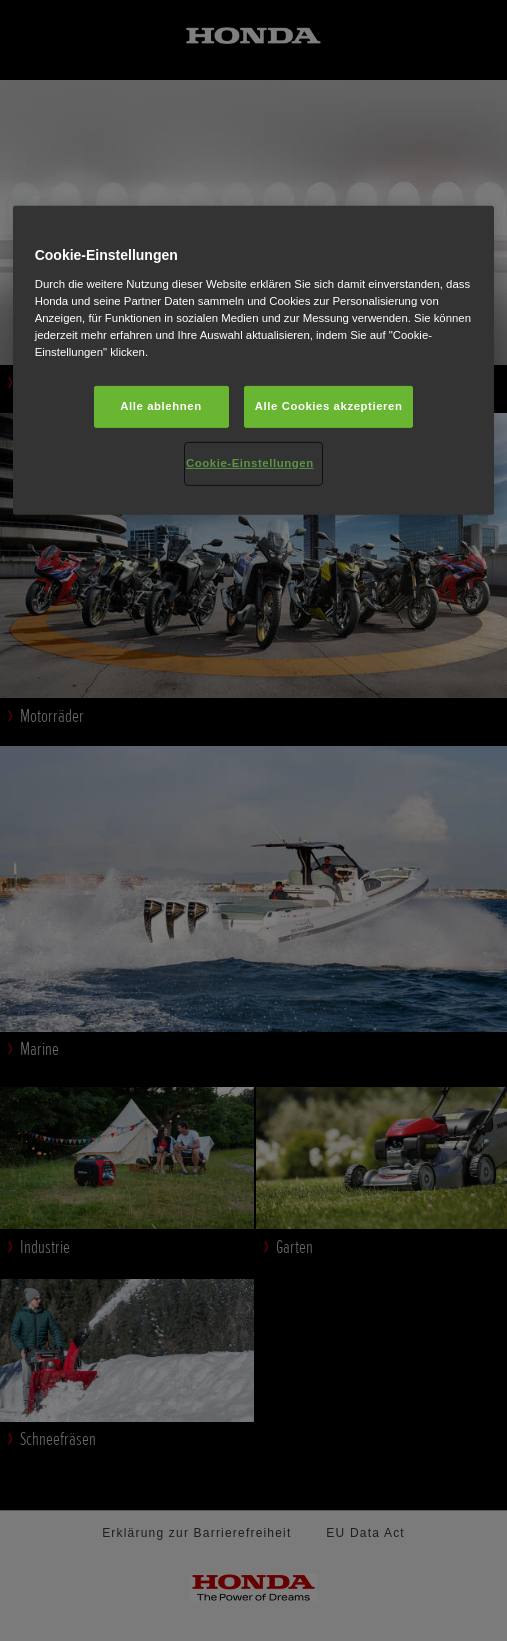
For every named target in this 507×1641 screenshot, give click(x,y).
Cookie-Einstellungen (250, 463)
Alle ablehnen (160, 406)
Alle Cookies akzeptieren (329, 406)
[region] (254, 360)
